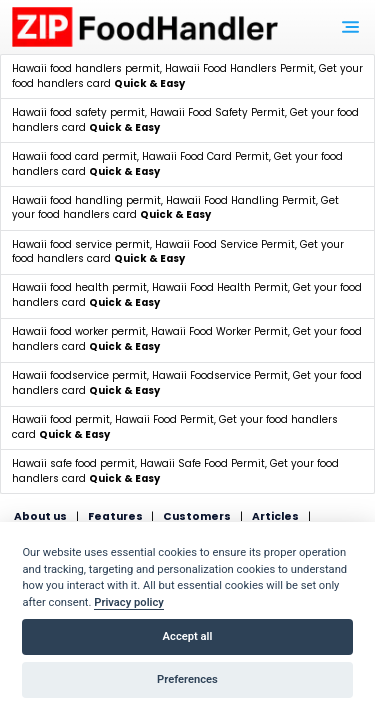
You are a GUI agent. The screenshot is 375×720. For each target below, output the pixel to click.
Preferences (187, 679)
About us (40, 516)
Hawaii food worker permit (79, 331)
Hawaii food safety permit (78, 112)
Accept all (188, 636)
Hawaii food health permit (79, 287)
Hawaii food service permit (81, 244)
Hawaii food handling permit (86, 200)
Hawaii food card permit (74, 156)
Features (115, 516)
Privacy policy (129, 602)
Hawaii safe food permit (73, 463)
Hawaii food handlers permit (86, 68)
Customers (197, 516)
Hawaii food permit (61, 419)
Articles (275, 516)
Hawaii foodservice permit (79, 375)
